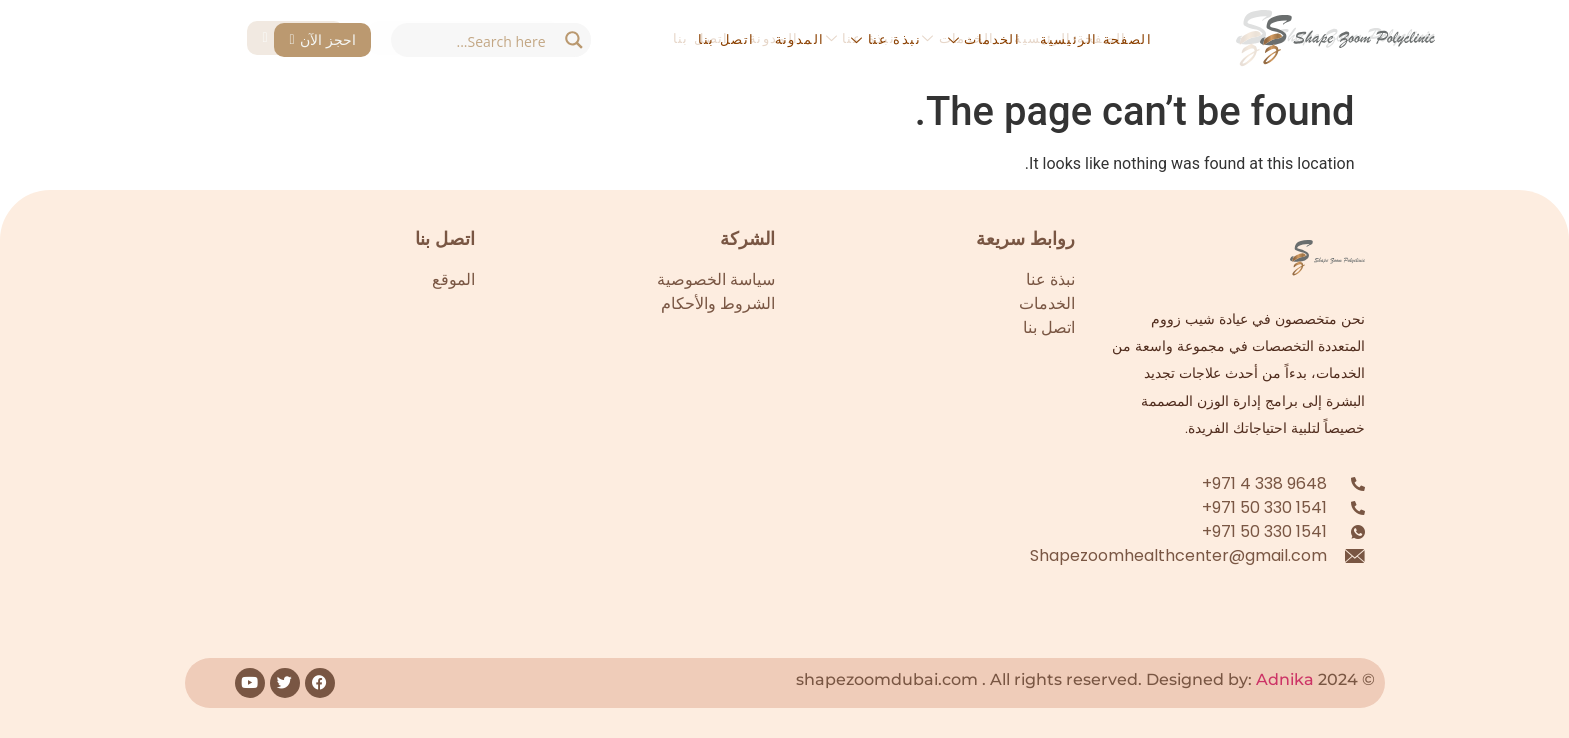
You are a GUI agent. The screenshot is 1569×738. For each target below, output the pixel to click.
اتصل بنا (726, 39)
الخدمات (983, 39)
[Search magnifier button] (574, 40)
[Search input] (474, 40)
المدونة (800, 39)
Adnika (1285, 679)
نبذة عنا (885, 39)
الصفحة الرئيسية (1096, 39)
